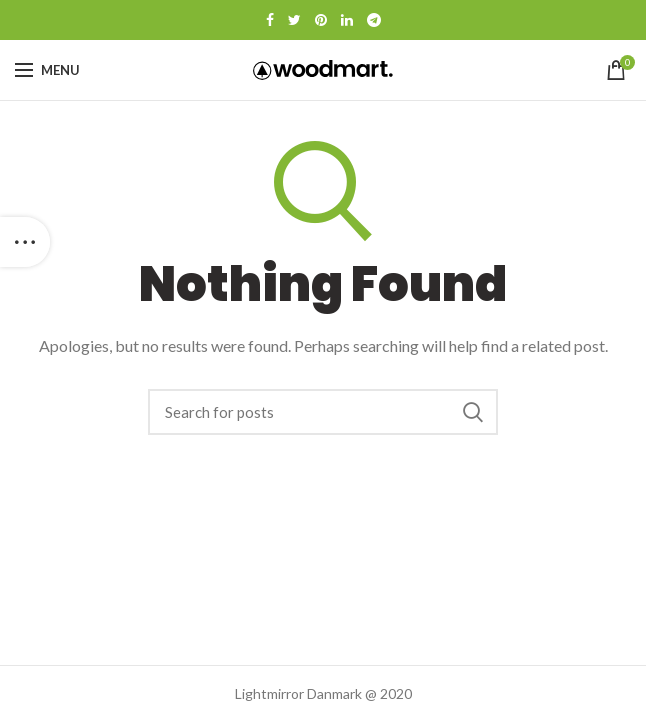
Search (473, 412)
